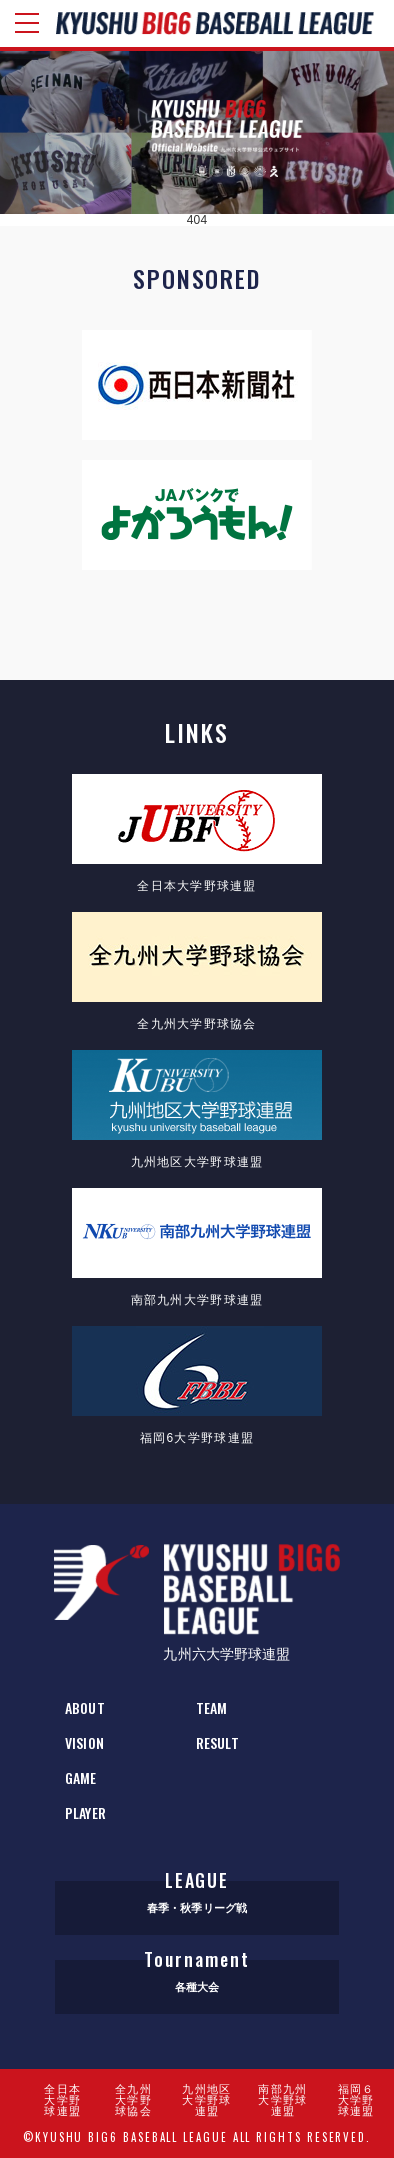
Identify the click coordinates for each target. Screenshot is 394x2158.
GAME (80, 1777)
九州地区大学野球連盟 (206, 2100)
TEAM (211, 1707)
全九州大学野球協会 (133, 2100)
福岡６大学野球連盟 (356, 2100)
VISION (84, 1742)
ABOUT (85, 1707)
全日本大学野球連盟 (62, 2100)
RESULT (217, 1742)
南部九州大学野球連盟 (282, 2100)
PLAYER (85, 1812)
